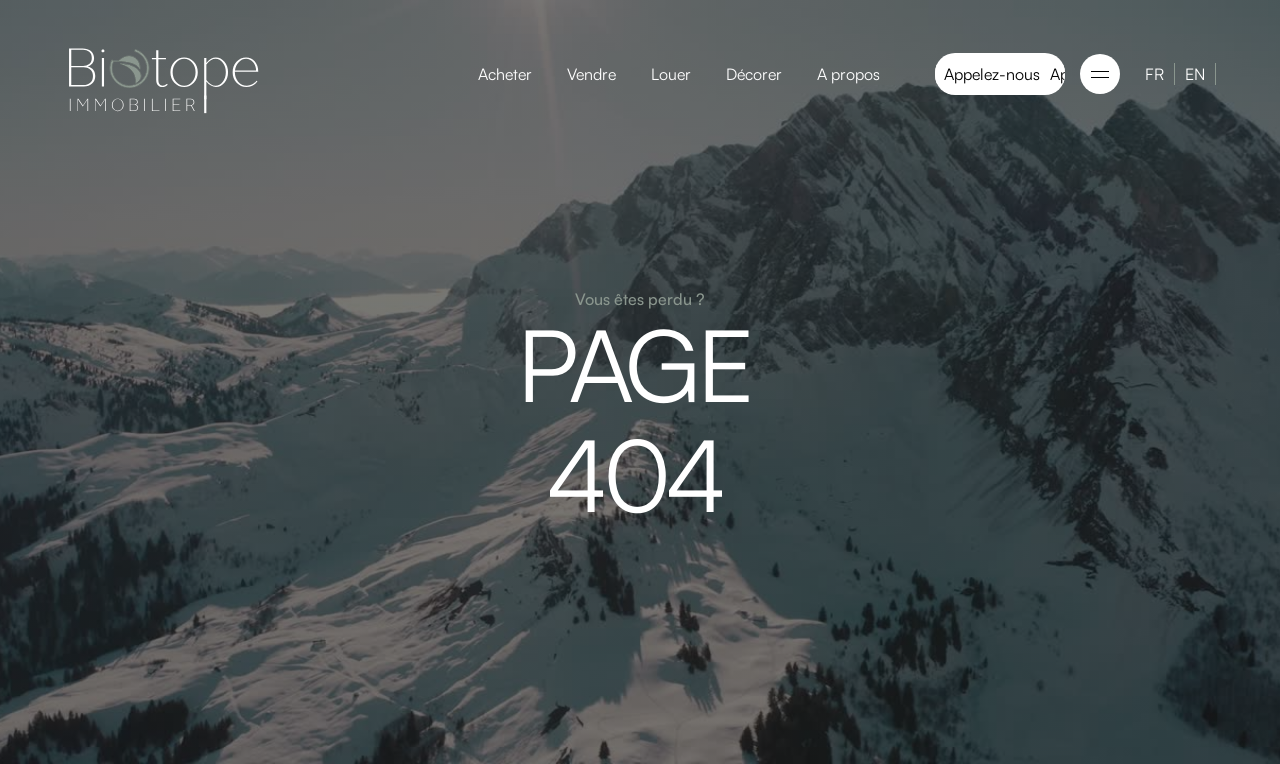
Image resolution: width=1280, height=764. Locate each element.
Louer (671, 74)
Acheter (505, 74)
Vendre (591, 74)
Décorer (754, 74)
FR (1154, 74)
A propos (848, 74)
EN (1195, 74)
